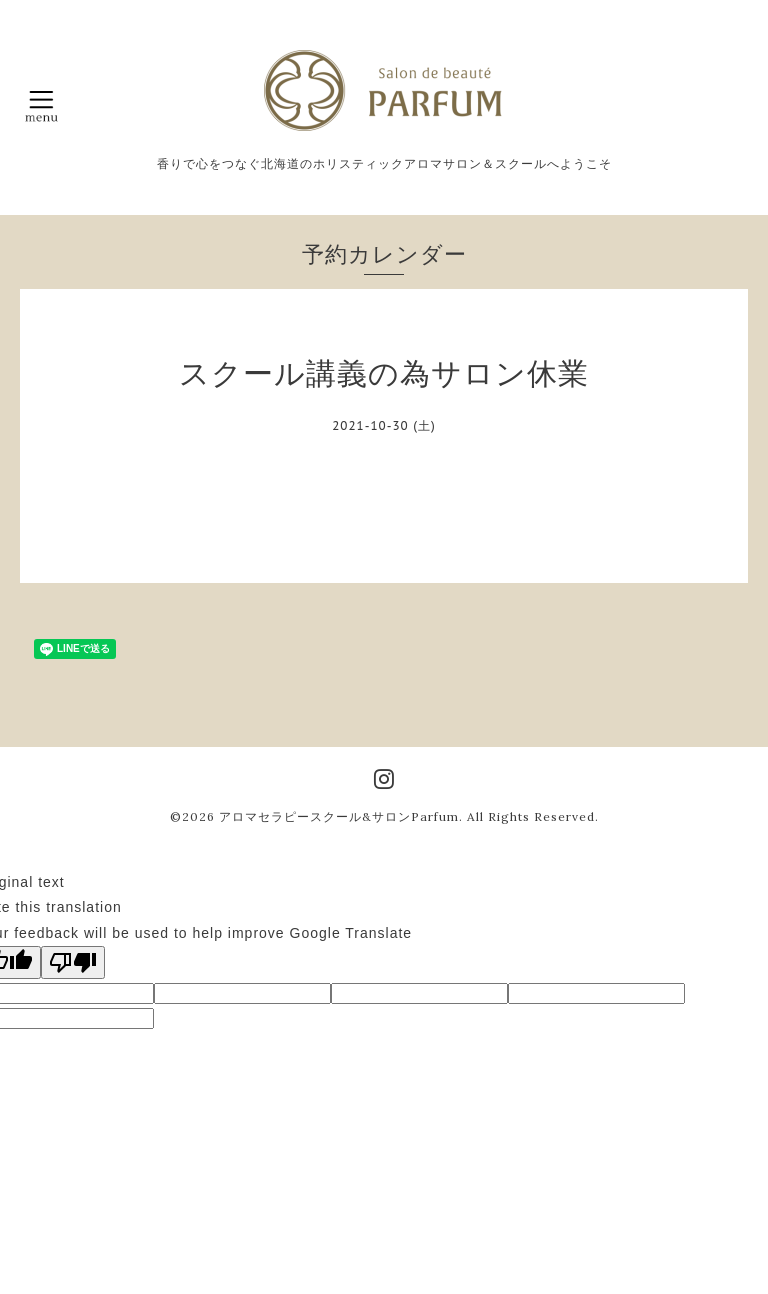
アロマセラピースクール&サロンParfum (339, 816)
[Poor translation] (73, 962)
